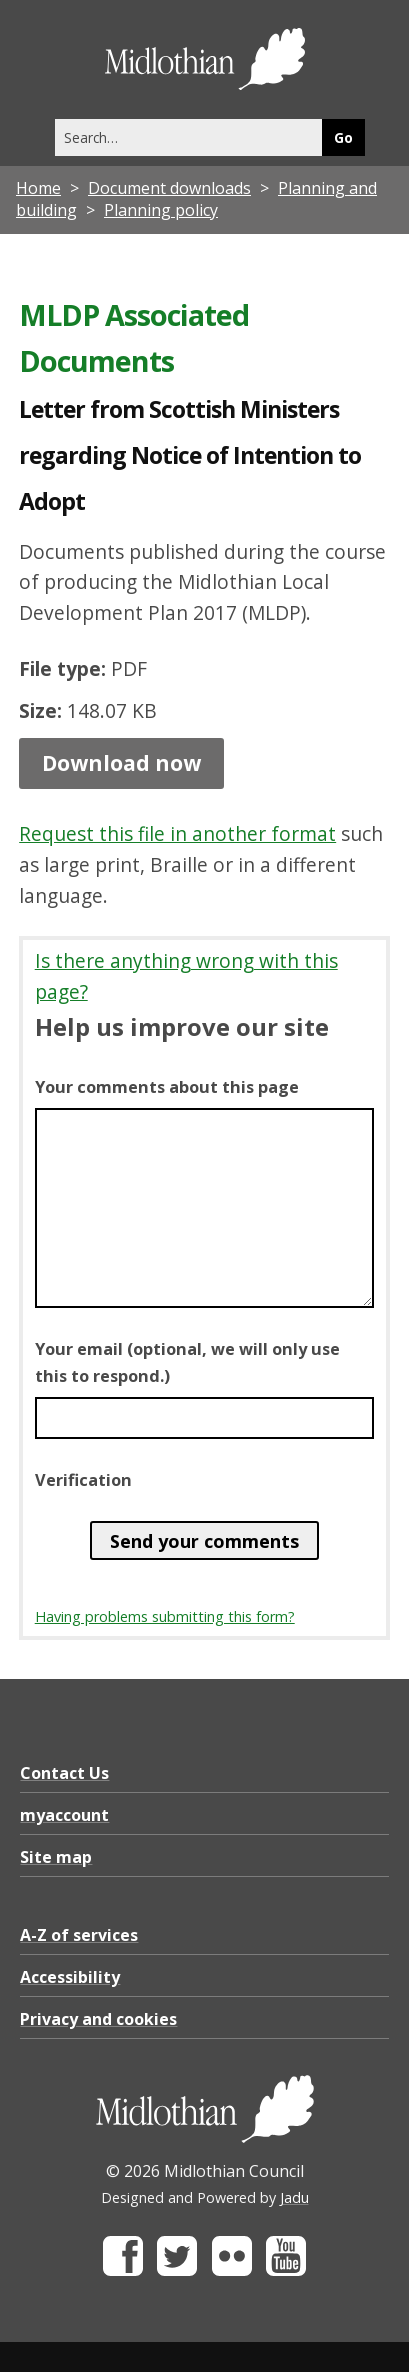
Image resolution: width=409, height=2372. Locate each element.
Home (38, 188)
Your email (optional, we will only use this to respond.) (187, 1362)
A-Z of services (79, 1935)
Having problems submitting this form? (165, 1616)
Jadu (294, 2197)
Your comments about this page (167, 1087)
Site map (56, 1857)
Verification (83, 1480)
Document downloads (169, 188)
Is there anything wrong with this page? (186, 976)
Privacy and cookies (98, 2019)
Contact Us (64, 1773)
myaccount (64, 1815)
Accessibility (70, 1977)
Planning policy (161, 210)
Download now (121, 763)
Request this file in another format (177, 833)
